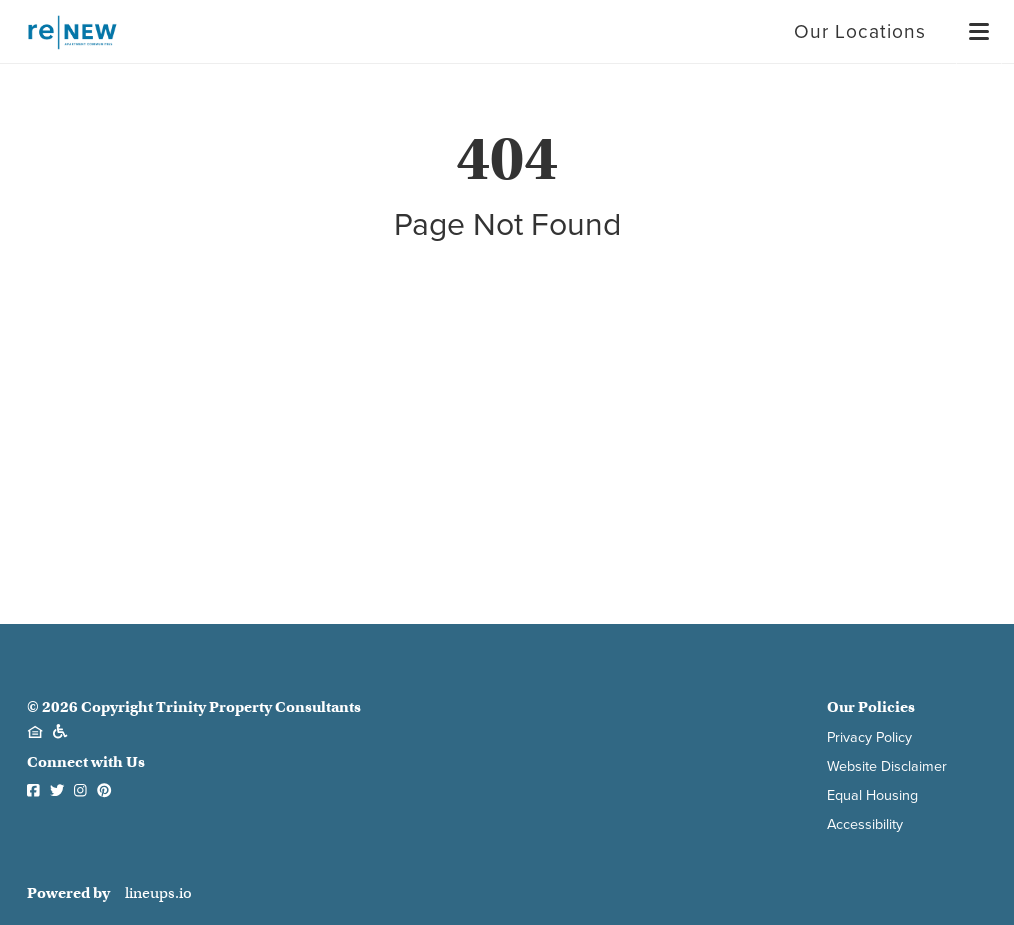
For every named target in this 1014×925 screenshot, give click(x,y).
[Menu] (979, 32)
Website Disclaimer (887, 766)
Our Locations (860, 31)
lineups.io (158, 893)
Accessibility (865, 824)
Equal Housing (872, 795)
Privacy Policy (869, 737)
